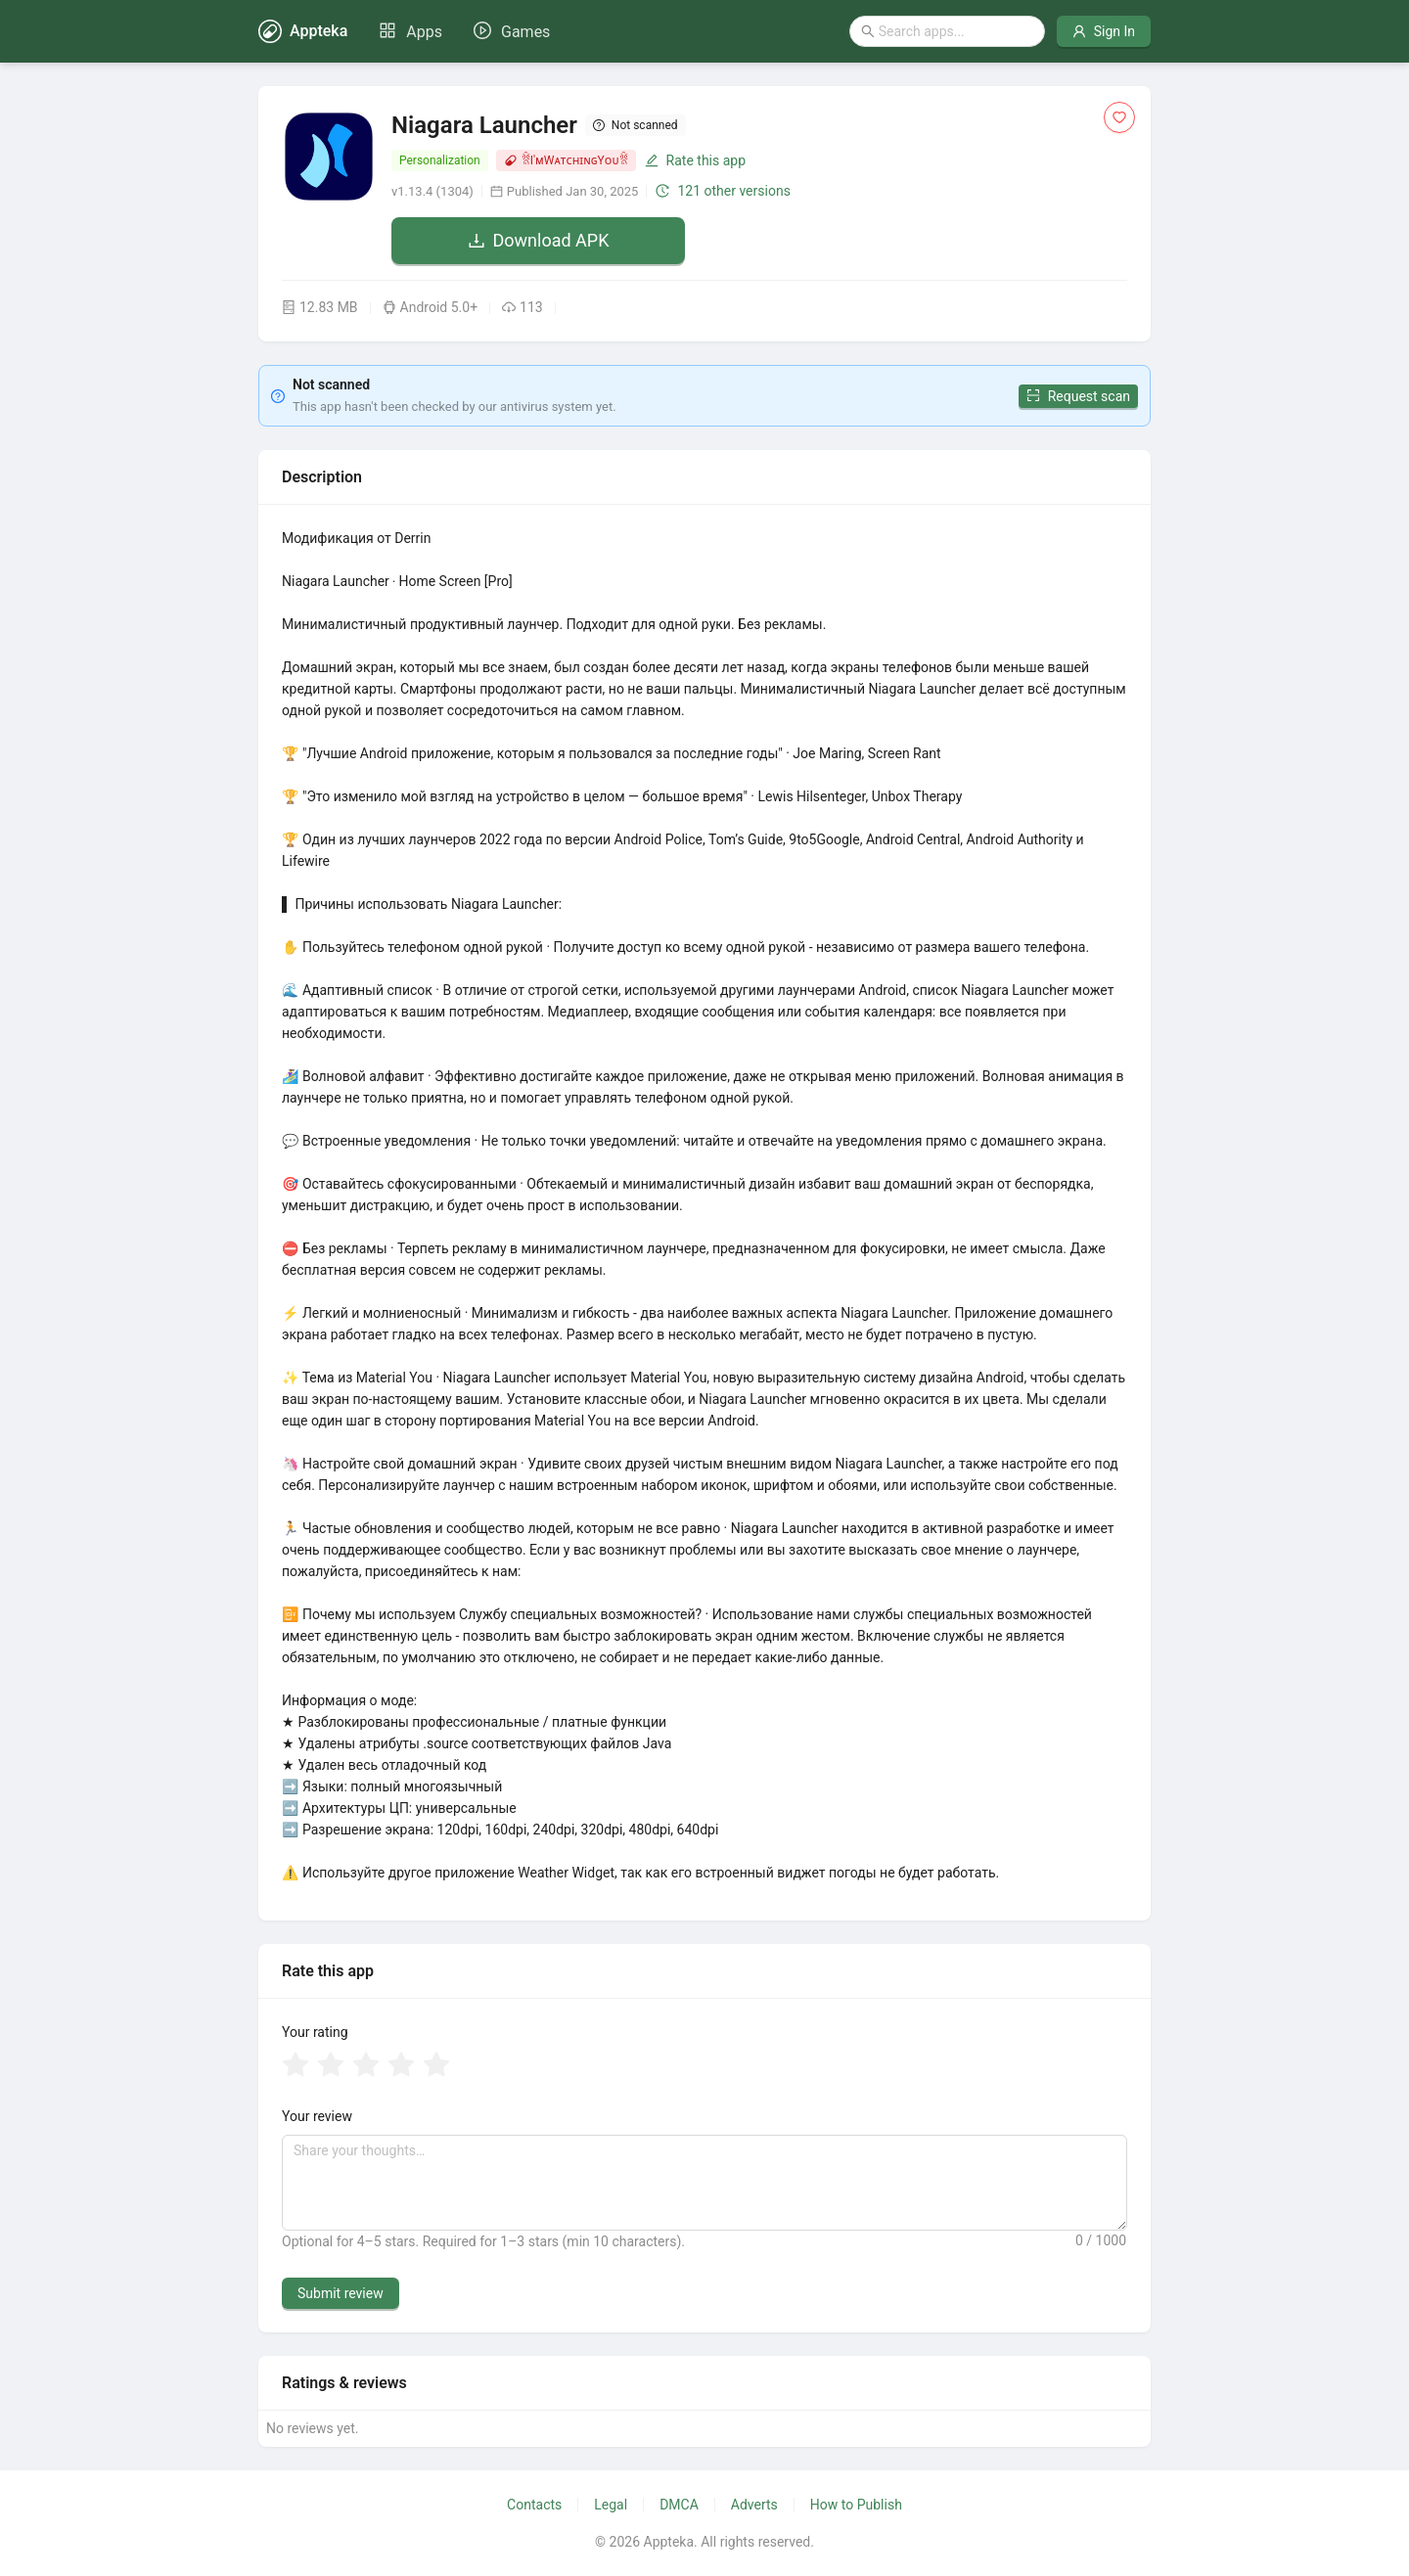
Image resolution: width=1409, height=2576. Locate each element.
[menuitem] (410, 32)
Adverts (754, 2504)
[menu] (464, 31)
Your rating (315, 2032)
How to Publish (856, 2504)
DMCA (679, 2504)
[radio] (295, 2066)
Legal (610, 2504)
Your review (317, 2116)
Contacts (534, 2504)
